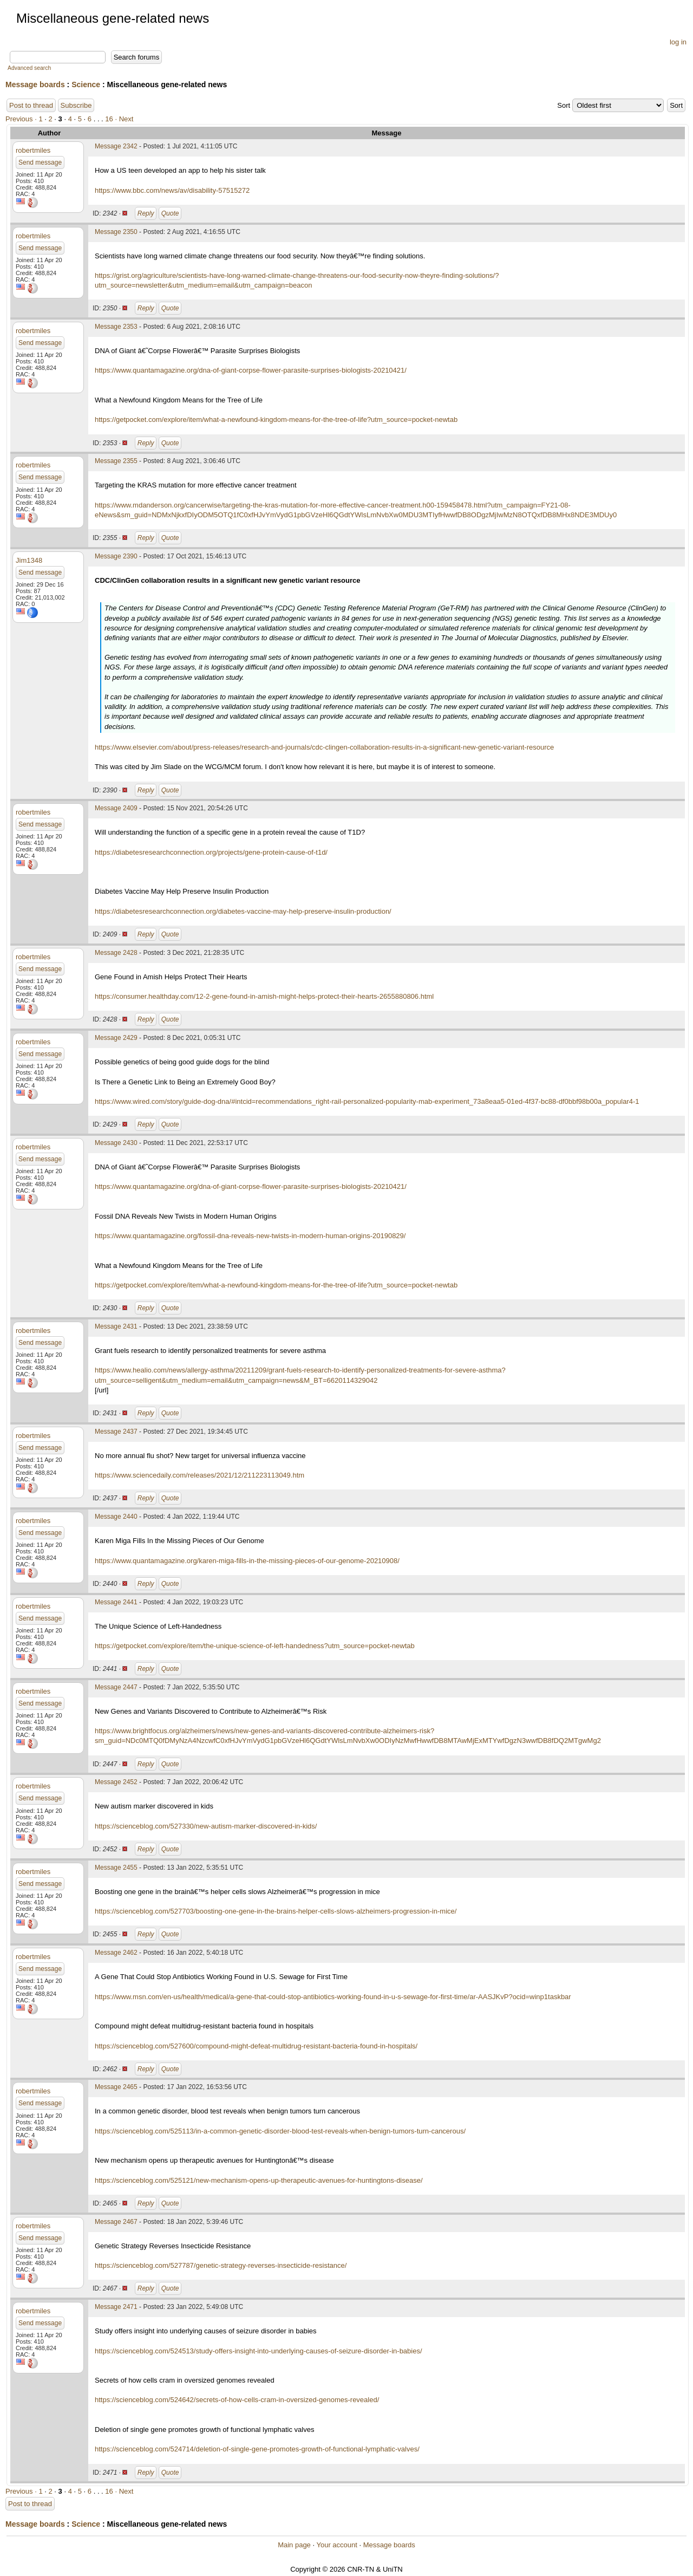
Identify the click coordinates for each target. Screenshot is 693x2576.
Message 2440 (116, 1516)
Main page (294, 2545)
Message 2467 (116, 2222)
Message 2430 (116, 1143)
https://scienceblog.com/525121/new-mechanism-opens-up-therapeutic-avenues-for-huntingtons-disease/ (259, 2180)
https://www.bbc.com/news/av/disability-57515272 (172, 190)
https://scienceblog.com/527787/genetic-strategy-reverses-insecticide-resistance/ (220, 2265)
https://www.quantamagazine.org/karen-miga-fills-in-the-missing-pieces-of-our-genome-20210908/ (247, 1561)
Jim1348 (29, 560)
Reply (146, 213)
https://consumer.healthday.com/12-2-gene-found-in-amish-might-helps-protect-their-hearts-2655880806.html (264, 996)
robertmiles (33, 150)
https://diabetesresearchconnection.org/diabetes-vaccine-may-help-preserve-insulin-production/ (243, 911)
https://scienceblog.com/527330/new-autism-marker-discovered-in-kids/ (206, 1826)
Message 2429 (116, 1038)
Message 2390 (116, 556)
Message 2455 (116, 1867)
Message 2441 (116, 1602)
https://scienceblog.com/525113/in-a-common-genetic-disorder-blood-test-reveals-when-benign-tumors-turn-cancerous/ (280, 2131)
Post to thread (31, 105)
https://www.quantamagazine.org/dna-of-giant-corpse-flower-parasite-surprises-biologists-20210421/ (251, 370)
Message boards (35, 84)
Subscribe (76, 105)
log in (678, 42)
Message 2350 (116, 232)
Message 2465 (116, 2087)
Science (85, 84)
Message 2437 (116, 1431)
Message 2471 (116, 2307)
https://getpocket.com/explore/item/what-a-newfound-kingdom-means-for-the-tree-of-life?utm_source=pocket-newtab (276, 419)
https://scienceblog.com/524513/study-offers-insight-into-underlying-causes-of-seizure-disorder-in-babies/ (258, 2351)
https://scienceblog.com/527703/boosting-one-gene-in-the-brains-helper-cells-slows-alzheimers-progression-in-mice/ (275, 1911)
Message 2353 (116, 326)
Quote (170, 213)
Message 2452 (116, 1782)
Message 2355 (116, 461)
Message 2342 (116, 146)
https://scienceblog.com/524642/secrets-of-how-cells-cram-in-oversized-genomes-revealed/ (237, 2400)
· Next (124, 119)
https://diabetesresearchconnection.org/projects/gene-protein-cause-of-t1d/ (211, 852)
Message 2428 (116, 953)
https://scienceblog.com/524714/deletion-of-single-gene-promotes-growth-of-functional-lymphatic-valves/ (257, 2449)
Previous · (21, 119)
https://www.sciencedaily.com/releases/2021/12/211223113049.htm (199, 1475)
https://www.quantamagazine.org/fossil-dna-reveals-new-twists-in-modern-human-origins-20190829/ (250, 1236)
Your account (336, 2545)
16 (109, 119)
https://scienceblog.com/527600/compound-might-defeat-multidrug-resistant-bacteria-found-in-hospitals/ (256, 2046)
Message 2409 (116, 808)
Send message (40, 162)
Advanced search (29, 68)
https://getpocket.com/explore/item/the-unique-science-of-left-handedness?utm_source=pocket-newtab (255, 1646)
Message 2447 (116, 1687)
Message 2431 (116, 1326)
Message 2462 (116, 1952)
